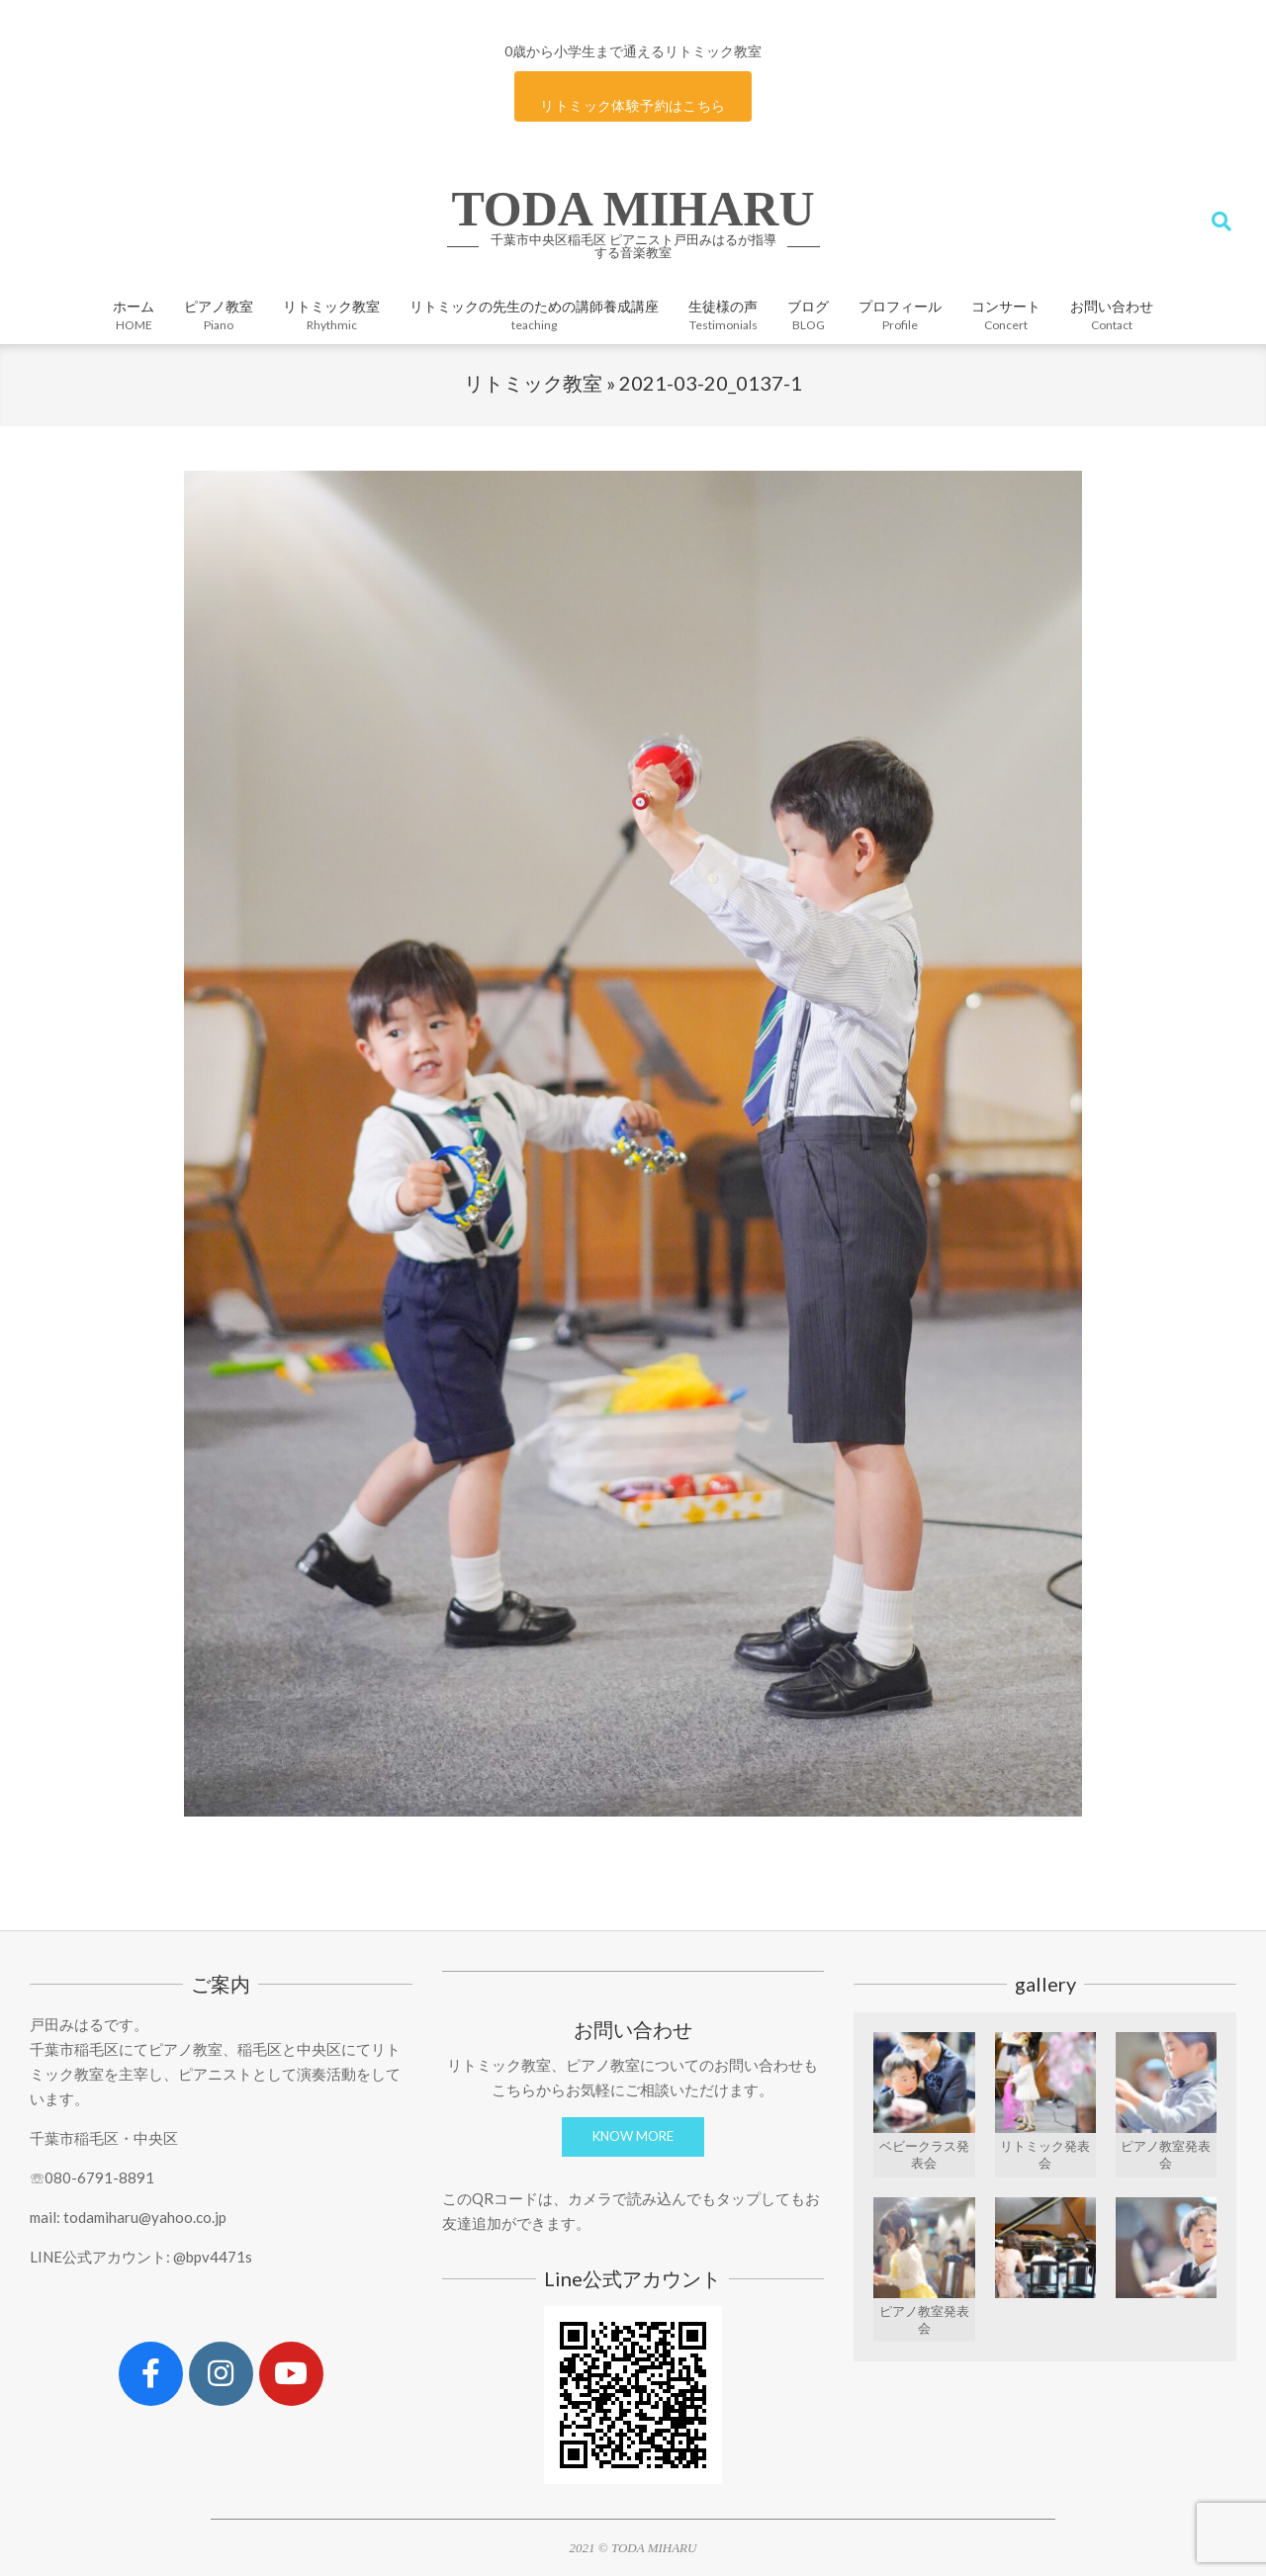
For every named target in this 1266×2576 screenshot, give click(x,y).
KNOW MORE (633, 2136)
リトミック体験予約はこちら (632, 105)
